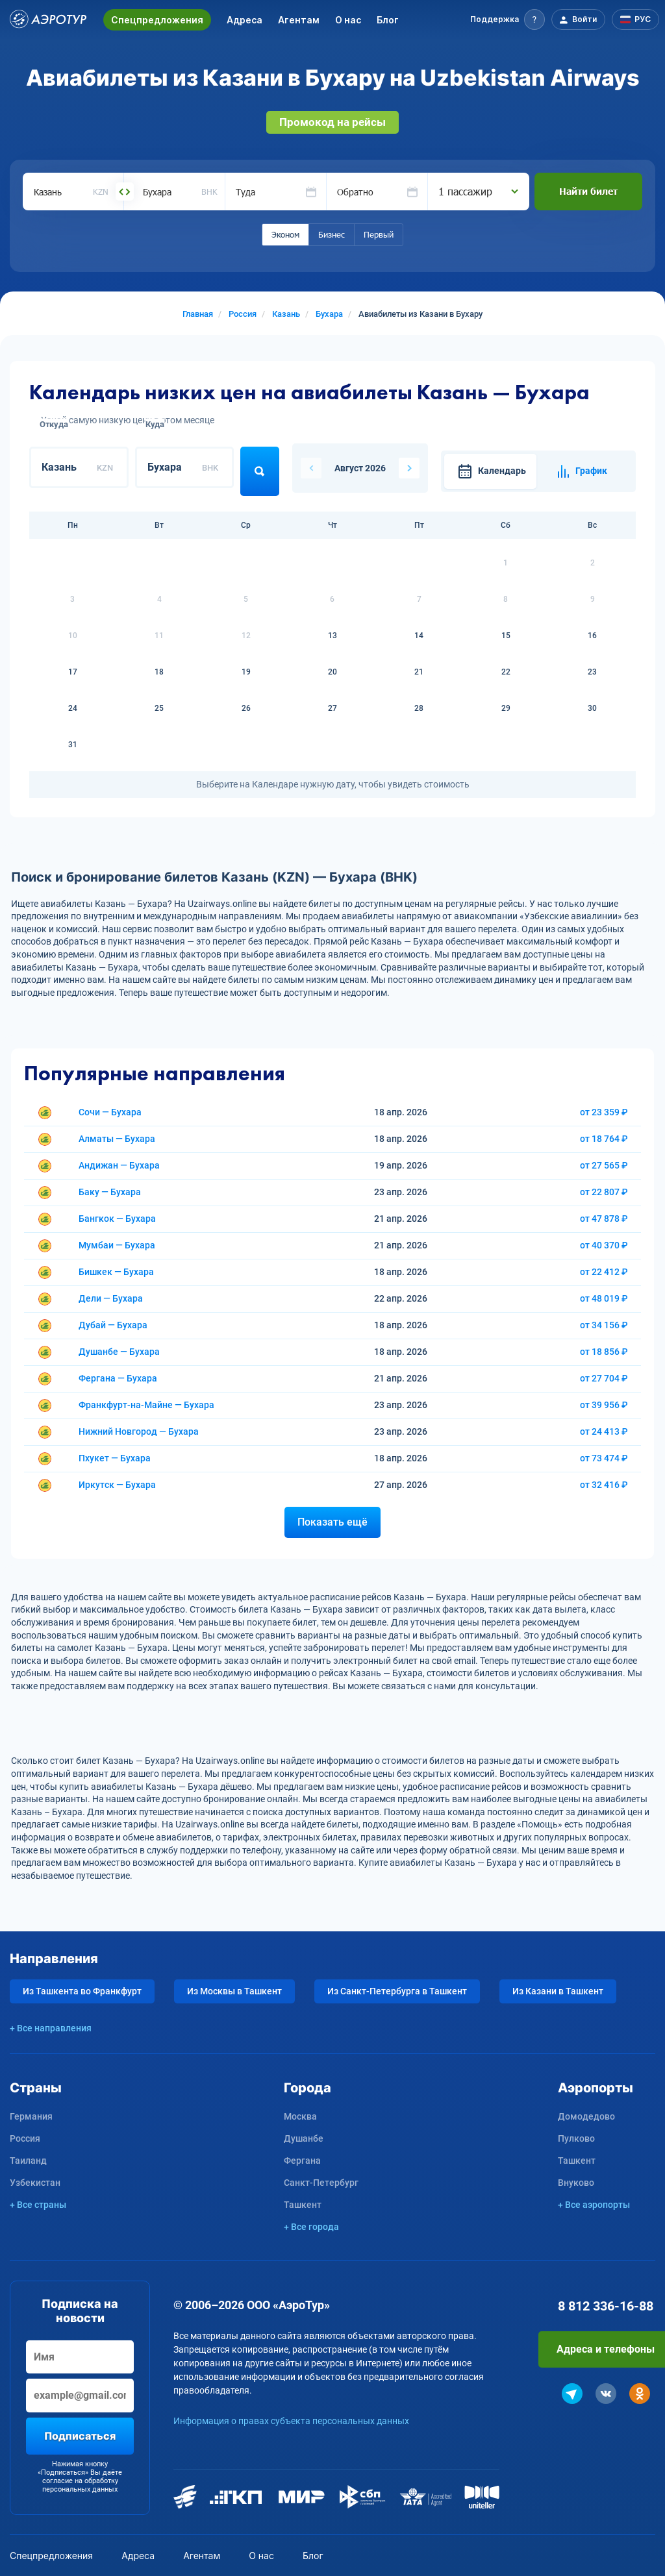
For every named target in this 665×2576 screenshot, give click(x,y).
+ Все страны (38, 2204)
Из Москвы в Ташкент (234, 1991)
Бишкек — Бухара (116, 1272)
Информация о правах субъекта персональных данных (291, 2421)
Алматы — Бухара (117, 1138)
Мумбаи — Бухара (117, 1245)
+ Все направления (51, 2028)
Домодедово (586, 2116)
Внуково (576, 2182)
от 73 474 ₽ (604, 1458)
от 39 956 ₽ (604, 1405)
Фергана (302, 2160)
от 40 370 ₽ (604, 1245)
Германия (31, 2116)
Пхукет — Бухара (115, 1458)
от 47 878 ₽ (604, 1218)
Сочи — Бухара (110, 1112)
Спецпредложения (157, 19)
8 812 (605, 2306)
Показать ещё (332, 1522)
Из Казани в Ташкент (557, 1991)
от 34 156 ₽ (604, 1325)
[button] (507, 19)
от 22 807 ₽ (604, 1192)
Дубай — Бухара (113, 1325)
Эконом (285, 234)
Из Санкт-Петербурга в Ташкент (397, 1991)
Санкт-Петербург (321, 2182)
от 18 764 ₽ (604, 1138)
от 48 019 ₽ (604, 1298)
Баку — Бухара (110, 1192)
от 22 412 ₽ (604, 1272)
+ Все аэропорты (594, 2204)
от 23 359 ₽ (604, 1112)
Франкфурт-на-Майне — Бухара (146, 1405)
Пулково (576, 2138)
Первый (379, 234)
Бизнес (331, 234)
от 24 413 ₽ (604, 1431)
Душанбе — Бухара (119, 1351)
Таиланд (28, 2160)
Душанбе (303, 2138)
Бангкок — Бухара (117, 1218)
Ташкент (302, 2204)
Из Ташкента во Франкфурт (82, 1991)
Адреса (244, 19)
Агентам (299, 19)
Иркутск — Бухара (117, 1485)
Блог (388, 19)
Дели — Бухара (111, 1298)
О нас (348, 19)
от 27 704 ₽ (604, 1378)
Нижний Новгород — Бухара (139, 1431)
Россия (25, 2138)
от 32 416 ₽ (604, 1485)
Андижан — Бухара (119, 1165)
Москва (300, 2116)
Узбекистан (35, 2182)
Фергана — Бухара (118, 1378)
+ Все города (311, 2227)
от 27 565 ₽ (604, 1165)
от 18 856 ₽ (604, 1351)
